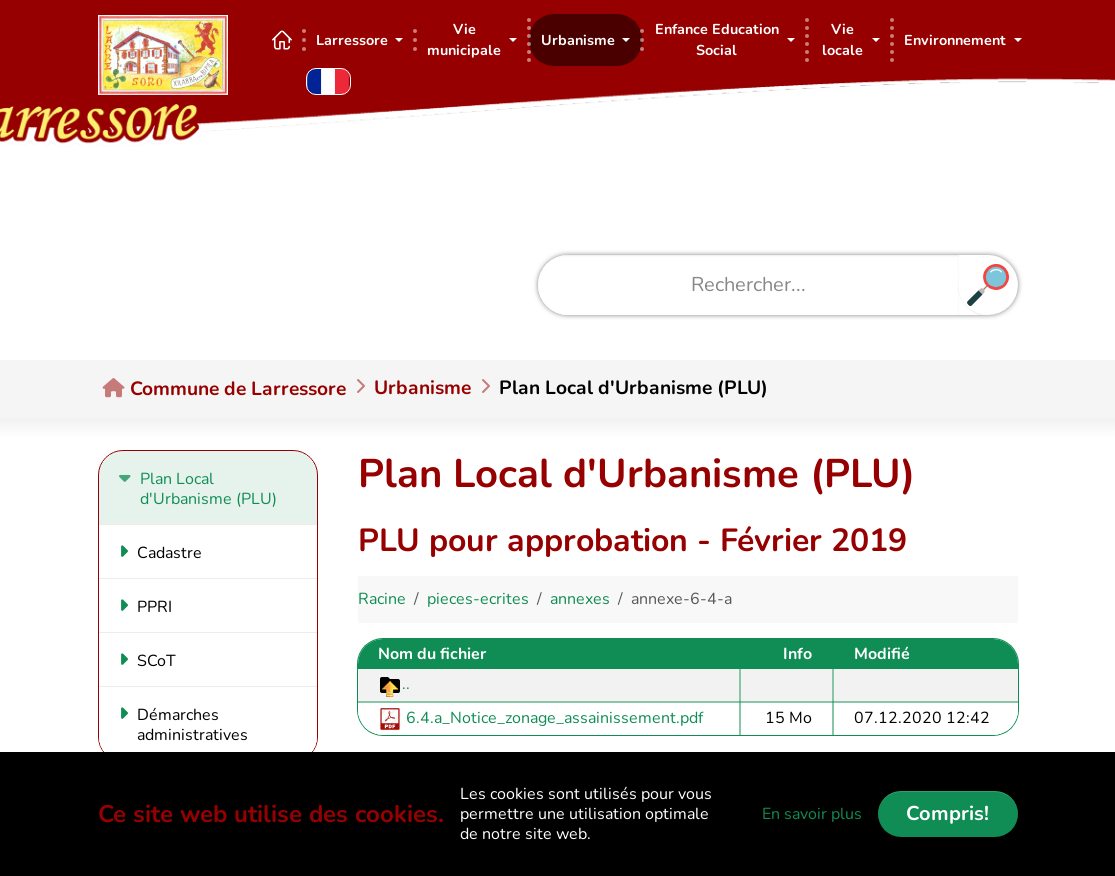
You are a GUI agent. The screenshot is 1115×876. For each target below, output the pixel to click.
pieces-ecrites (478, 599)
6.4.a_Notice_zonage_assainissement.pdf (552, 718)
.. (406, 684)
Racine (382, 599)
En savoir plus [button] (812, 814)
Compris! (947, 813)
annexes (580, 599)
